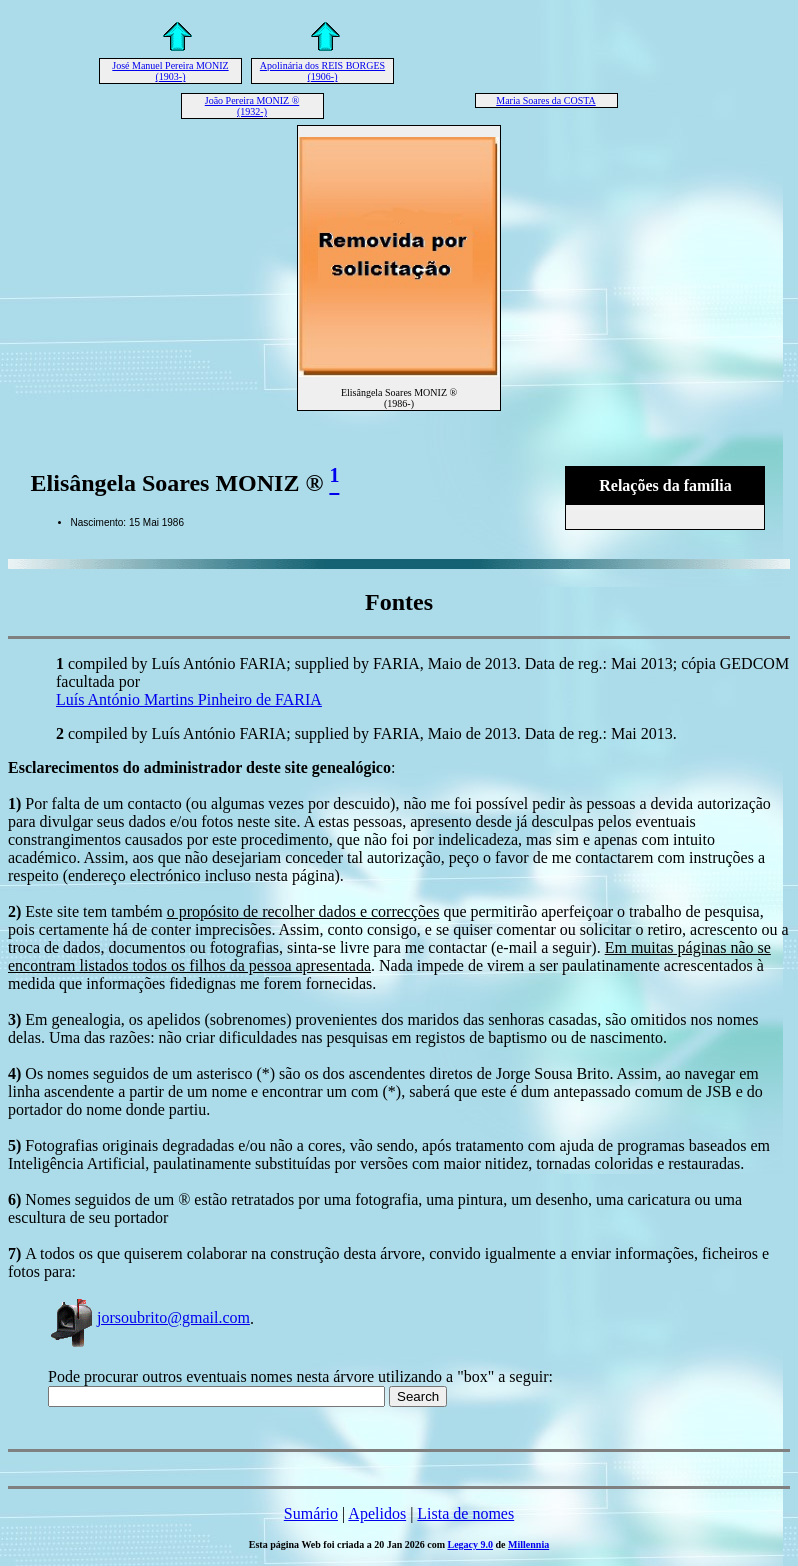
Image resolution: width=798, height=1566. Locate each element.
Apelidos (377, 1513)
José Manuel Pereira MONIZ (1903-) (170, 71)
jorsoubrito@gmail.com (149, 1317)
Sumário (311, 1513)
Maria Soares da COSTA (545, 100)
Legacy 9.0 (471, 1544)
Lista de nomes (465, 1513)
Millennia (528, 1544)
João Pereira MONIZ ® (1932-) (252, 106)
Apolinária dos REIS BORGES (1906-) (322, 71)
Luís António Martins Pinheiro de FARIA (189, 699)
